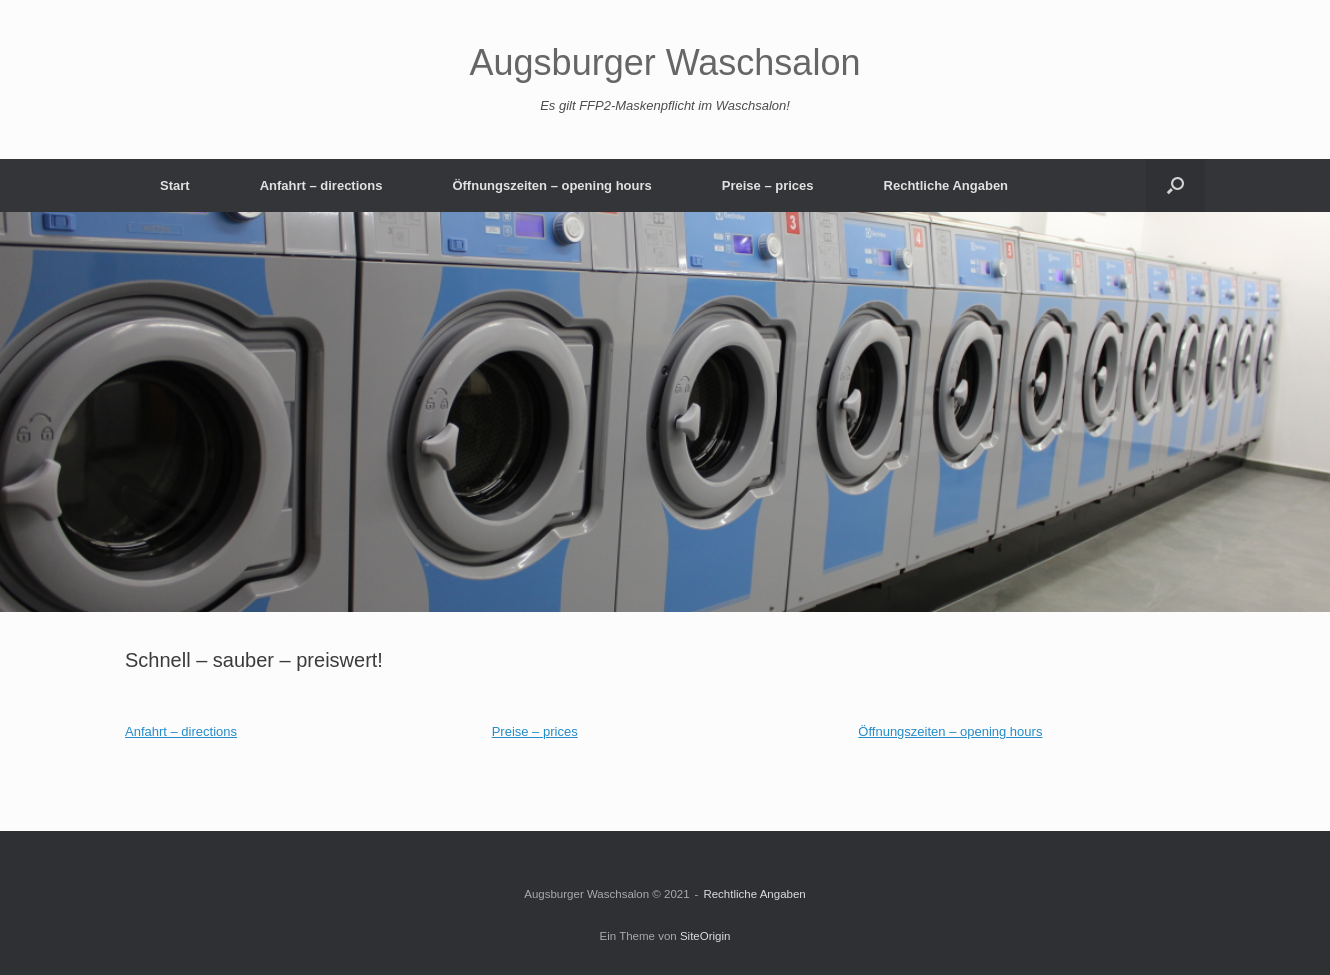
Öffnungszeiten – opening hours (551, 185)
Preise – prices (768, 185)
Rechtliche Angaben (946, 185)
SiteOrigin (705, 936)
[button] (1175, 185)
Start (175, 185)
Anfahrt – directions (321, 185)
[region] (665, 412)
